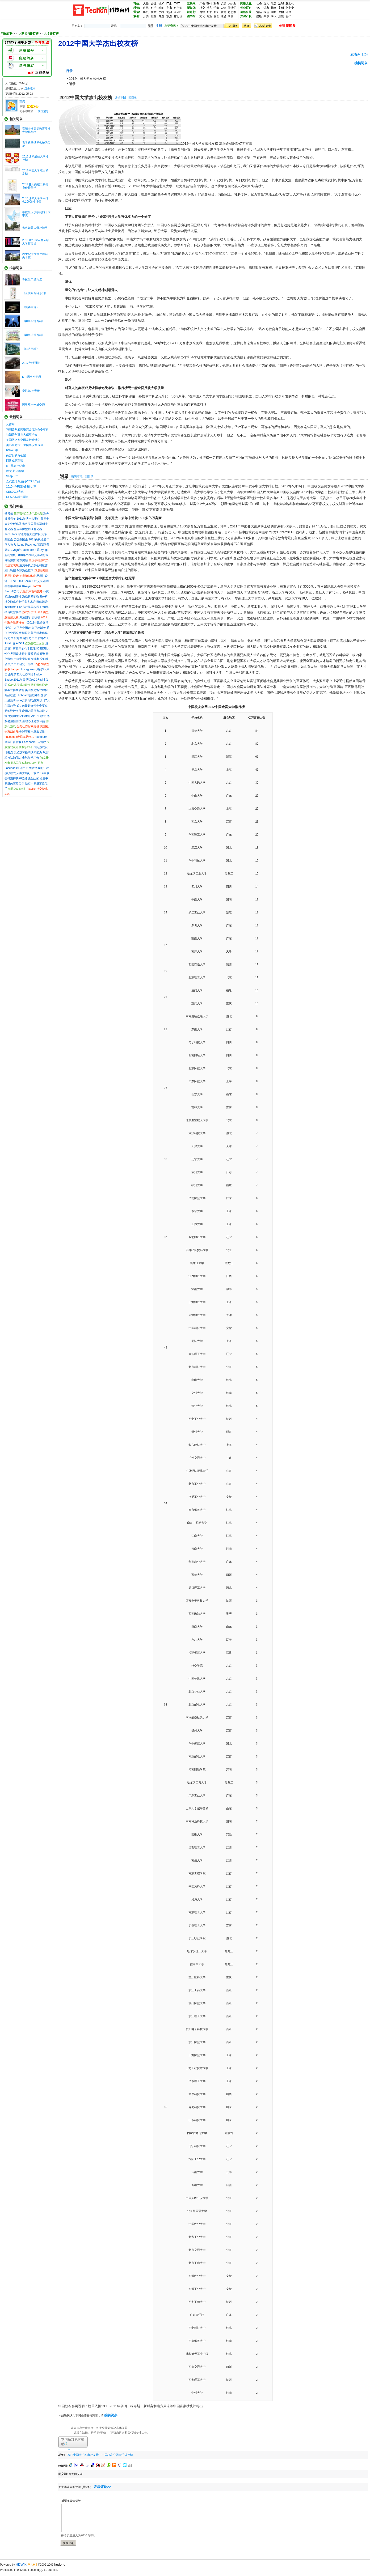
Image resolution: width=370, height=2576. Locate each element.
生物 (281, 12)
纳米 (274, 12)
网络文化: (246, 3)
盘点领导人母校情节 (35, 227)
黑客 (274, 3)
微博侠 (8, 513)
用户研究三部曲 (24, 664)
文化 (202, 16)
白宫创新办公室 (16, 455)
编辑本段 (120, 97)
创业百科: (246, 7)
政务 (216, 3)
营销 (209, 3)
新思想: (191, 12)
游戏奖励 (22, 560)
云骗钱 (36, 617)
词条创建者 (26, 111)
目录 (69, 71)
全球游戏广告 (30, 757)
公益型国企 (21, 539)
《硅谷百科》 (30, 349)
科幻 (161, 7)
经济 (223, 16)
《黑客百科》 (30, 307)
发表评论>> (102, 2487)
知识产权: (246, 16)
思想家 (232, 12)
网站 (202, 12)
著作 (288, 16)
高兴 (22, 101)
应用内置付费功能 (33, 711)
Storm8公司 (11, 591)
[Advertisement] (190, 2454)
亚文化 (290, 3)
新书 (209, 12)
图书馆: (191, 16)
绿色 (266, 12)
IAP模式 (41, 716)
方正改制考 (39, 627)
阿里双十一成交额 (33, 404)
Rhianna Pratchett (25, 544)
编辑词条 (361, 63)
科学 (153, 7)
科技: (136, 3)
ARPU (20, 643)
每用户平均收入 (39, 638)
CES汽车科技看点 (17, 497)
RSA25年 (12, 450)
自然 (146, 7)
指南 (274, 7)
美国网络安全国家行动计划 (23, 439)
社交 (202, 7)
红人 (266, 3)
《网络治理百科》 (33, 335)
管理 (216, 16)
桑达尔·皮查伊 (31, 390)
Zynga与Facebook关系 (25, 550)
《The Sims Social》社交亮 (25, 581)
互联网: (191, 3)
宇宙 (169, 7)
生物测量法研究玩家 (26, 659)
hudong (59, 2564)
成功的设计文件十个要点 (32, 705)
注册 (159, 26)
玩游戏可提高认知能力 (28, 752)
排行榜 (178, 16)
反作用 (10, 424)
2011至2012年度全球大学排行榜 (35, 241)
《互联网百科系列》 (35, 293)
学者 (216, 7)
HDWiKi (21, 2564)
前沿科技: (246, 12)
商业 (209, 16)
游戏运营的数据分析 (35, 596)
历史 (146, 12)
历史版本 (30, 88)
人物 (146, 3)
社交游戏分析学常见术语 (20, 601)
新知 (216, 12)
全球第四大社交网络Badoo (25, 674)
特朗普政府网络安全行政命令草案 (27, 429)
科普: (136, 7)
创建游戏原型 (25, 570)
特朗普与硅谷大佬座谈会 (21, 434)
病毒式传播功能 (14, 690)
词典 (169, 12)
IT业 (169, 3)
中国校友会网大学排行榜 (117, 2455)
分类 (146, 16)
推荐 (153, 16)
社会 (259, 3)
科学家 (178, 7)
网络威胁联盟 (14, 460)
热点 (169, 16)
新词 (223, 12)
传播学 (232, 7)
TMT (177, 3)
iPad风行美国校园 (28, 607)
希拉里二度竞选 (32, 279)
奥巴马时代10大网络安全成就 (24, 445)
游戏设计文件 (12, 711)
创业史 (290, 7)
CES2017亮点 (15, 491)
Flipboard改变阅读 (28, 695)
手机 (161, 12)
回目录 (132, 97)
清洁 (259, 12)
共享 (266, 16)
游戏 (223, 3)
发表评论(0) (359, 54)
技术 (161, 3)
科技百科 (7, 33)
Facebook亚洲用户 (16, 768)
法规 (281, 16)
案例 (281, 7)
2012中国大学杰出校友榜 (87, 79)
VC (258, 7)
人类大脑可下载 (26, 773)
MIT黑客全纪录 (31, 376)
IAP (32, 716)
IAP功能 (24, 716)
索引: (136, 16)
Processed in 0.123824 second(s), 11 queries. (29, 2570)
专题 (161, 16)
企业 (153, 3)
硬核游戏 (33, 653)
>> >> (36, 33)
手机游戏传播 (19, 638)
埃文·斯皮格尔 (15, 471)
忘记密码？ (171, 25)
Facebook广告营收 (34, 742)
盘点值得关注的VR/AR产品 (23, 481)
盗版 (259, 16)
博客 (209, 7)
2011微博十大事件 (28, 518)
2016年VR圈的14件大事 (21, 486)
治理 (281, 3)
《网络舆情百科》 (33, 321)
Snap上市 (12, 476)
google (232, 3)
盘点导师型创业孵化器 (28, 529)
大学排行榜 (51, 33)
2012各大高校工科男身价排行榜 (35, 186)
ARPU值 (9, 643)
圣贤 (22, 106)
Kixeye (26, 586)
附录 (72, 84)
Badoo (8, 679)
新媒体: (191, 7)
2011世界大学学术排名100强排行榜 (35, 200)
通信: (136, 12)
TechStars (10, 534)
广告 (202, 3)
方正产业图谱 (22, 627)
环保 (288, 12)
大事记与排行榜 (29, 33)
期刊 (230, 16)
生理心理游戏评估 (33, 721)
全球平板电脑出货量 (32, 731)
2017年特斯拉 (31, 363)
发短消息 (43, 111)
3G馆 (177, 12)
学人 (274, 16)
